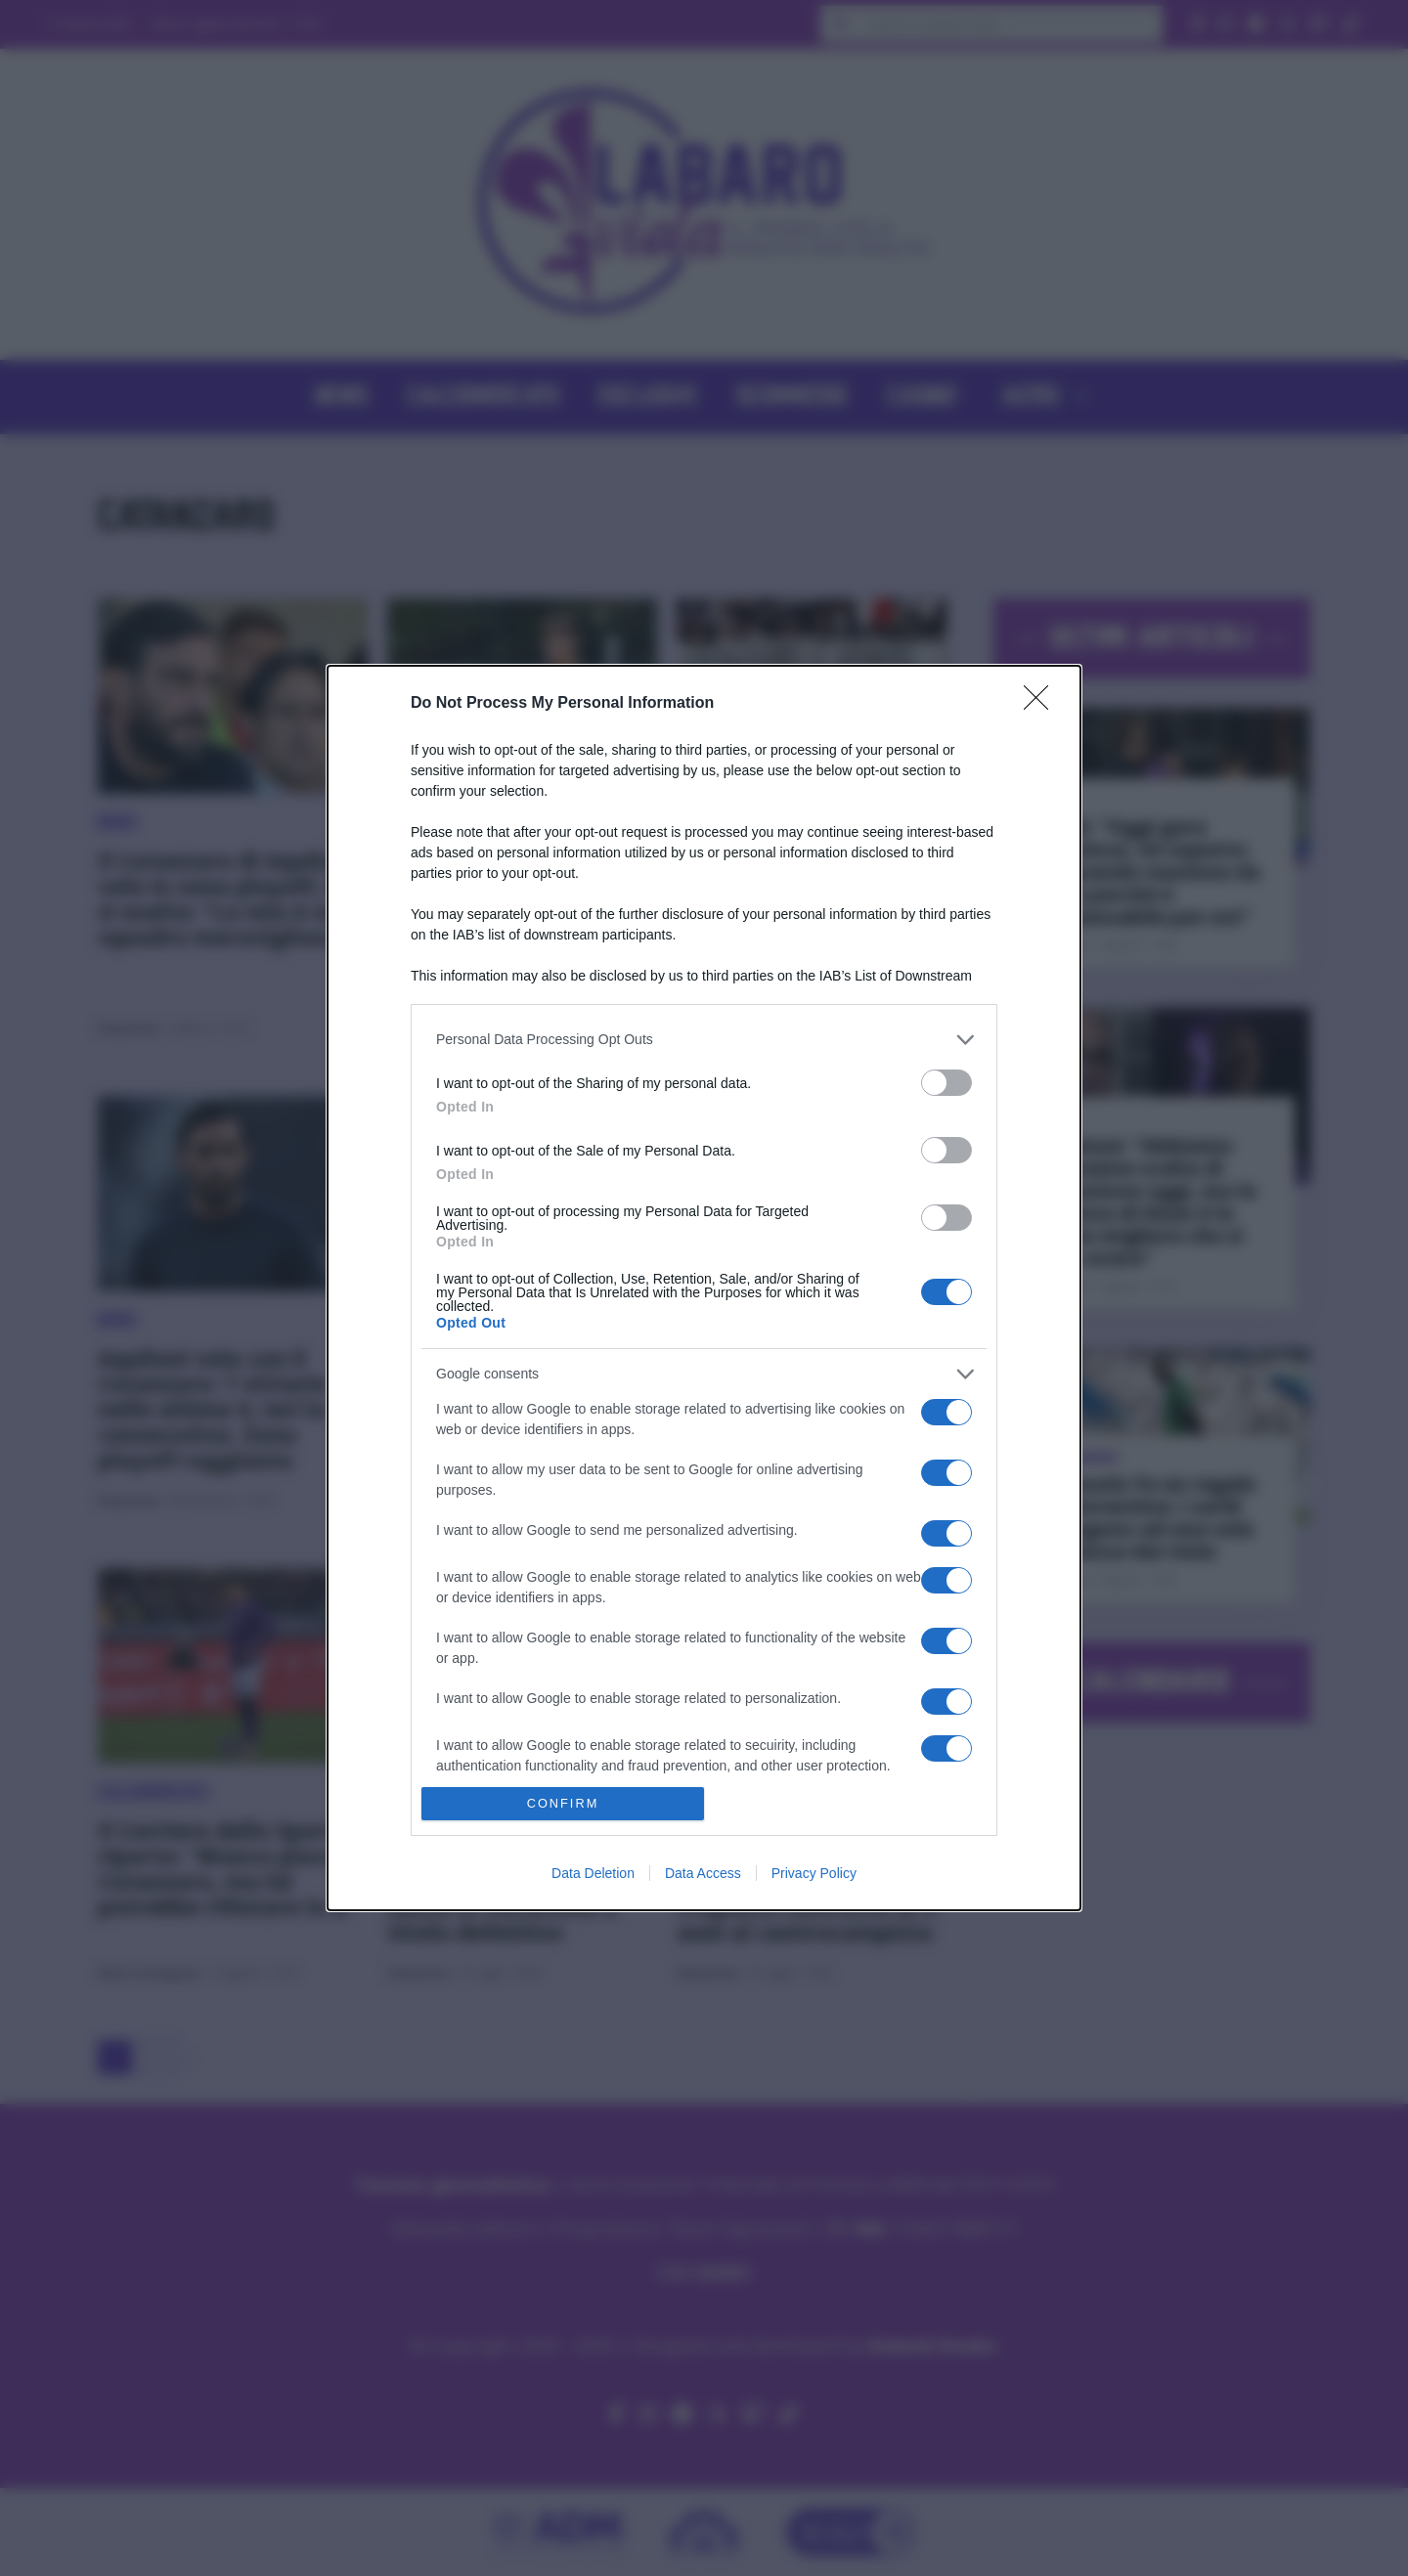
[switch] (946, 1083)
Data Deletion (593, 1873)
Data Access (703, 1873)
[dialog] (704, 1288)
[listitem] (704, 1039)
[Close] (1042, 703)
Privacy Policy (814, 1873)
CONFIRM (562, 1804)
